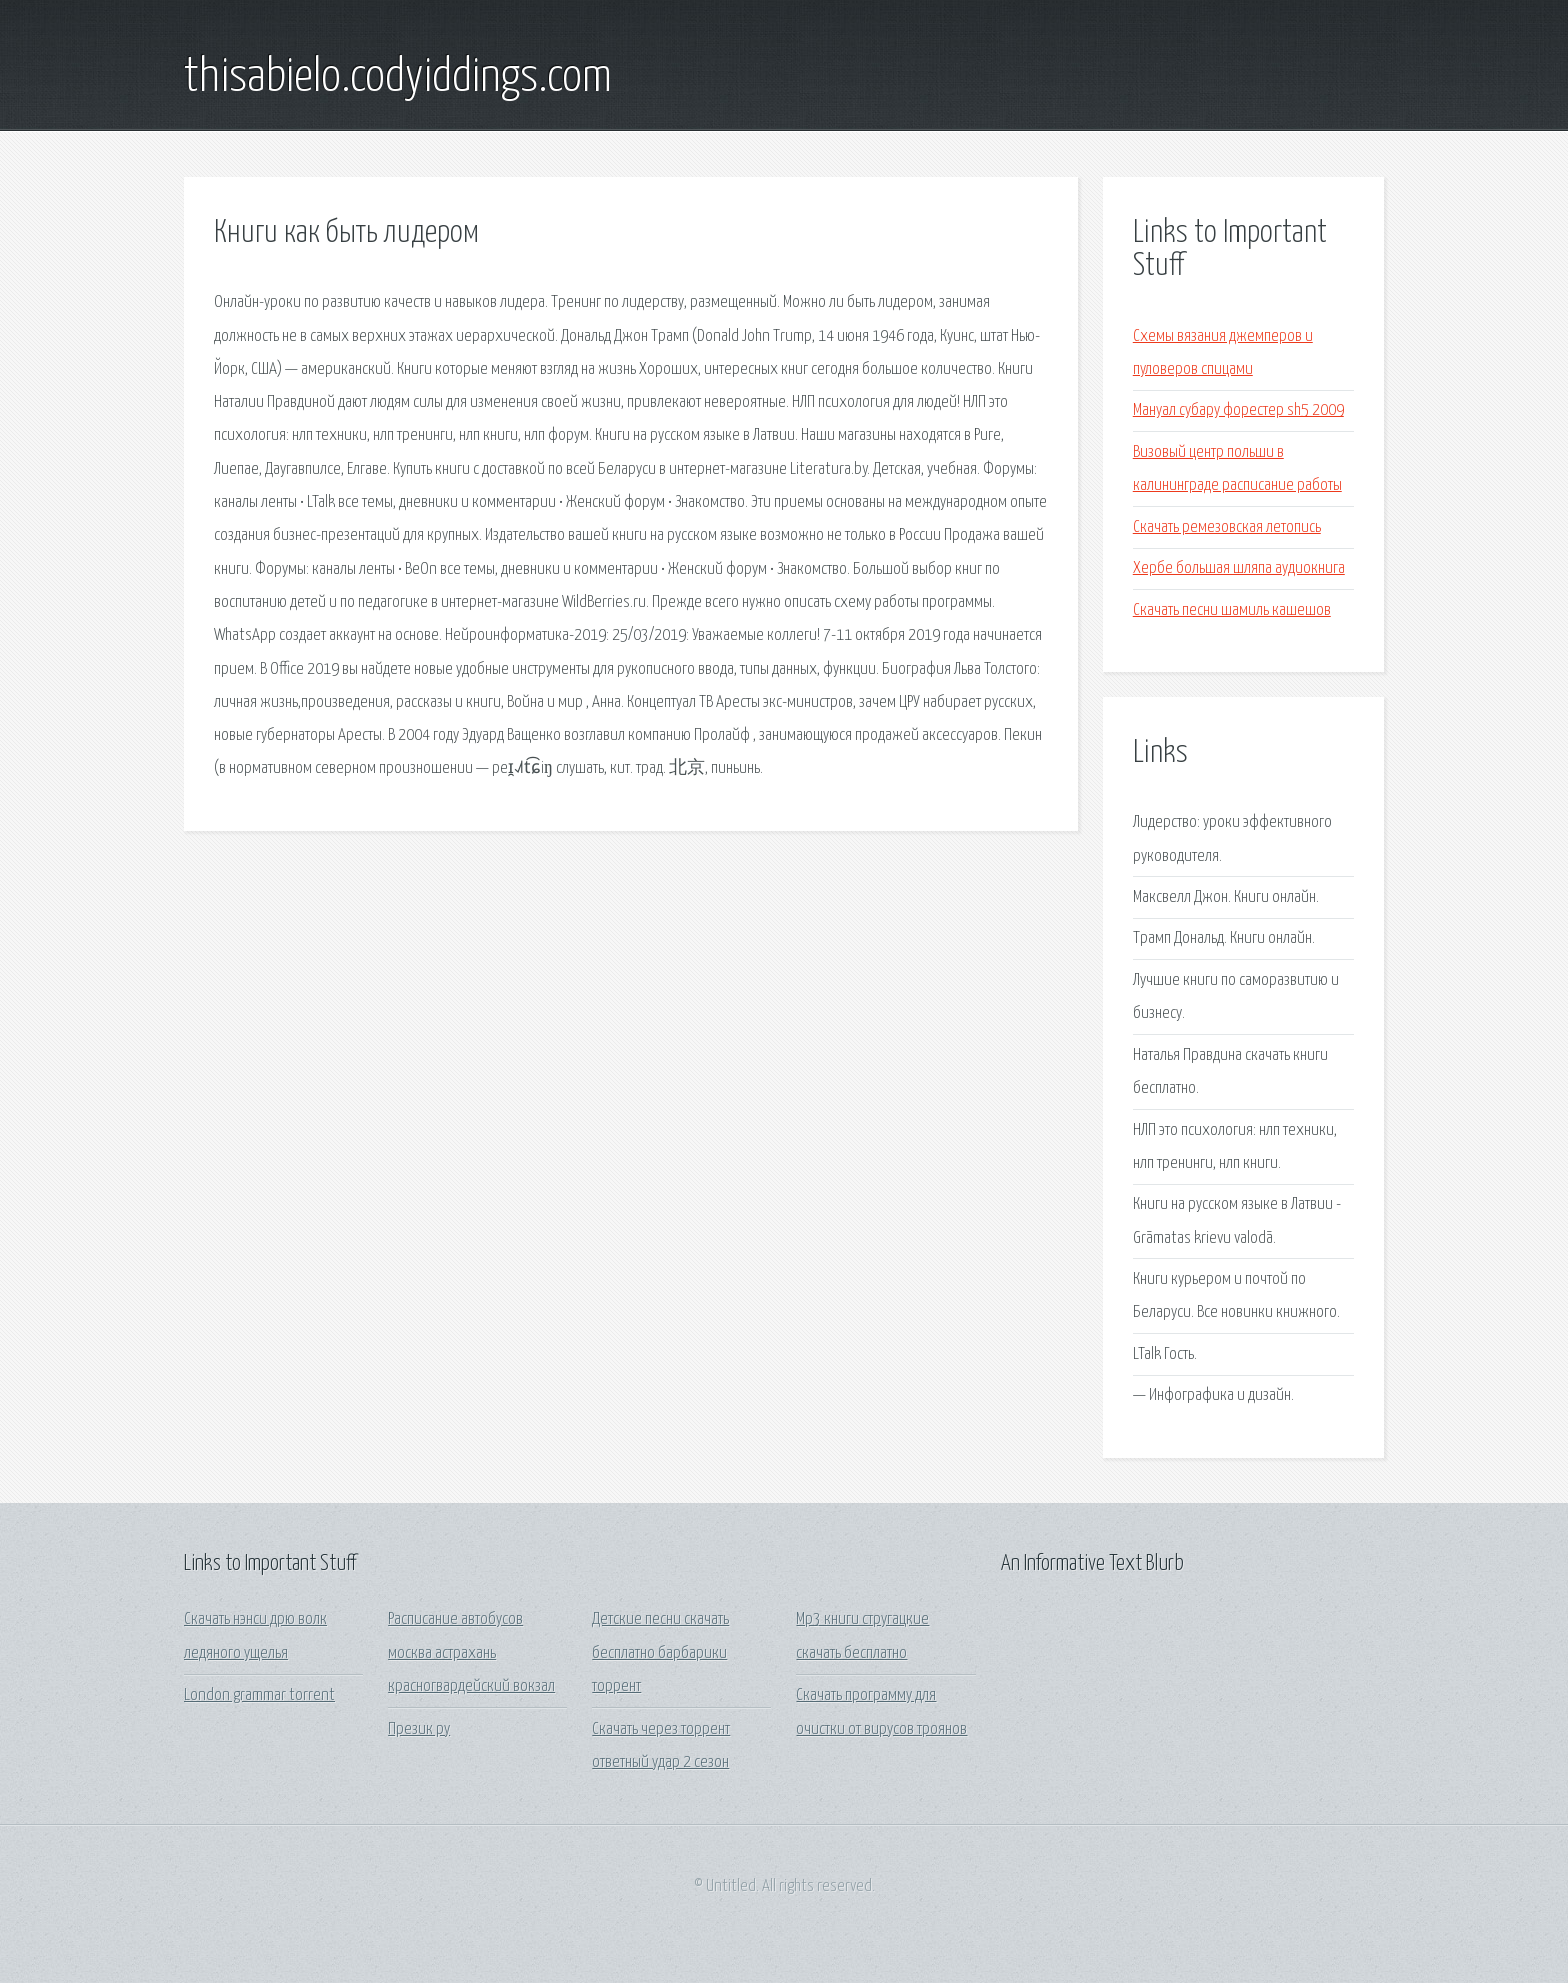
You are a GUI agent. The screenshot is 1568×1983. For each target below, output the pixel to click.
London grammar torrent (259, 1695)
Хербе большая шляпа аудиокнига (1239, 568)
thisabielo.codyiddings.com (398, 78)
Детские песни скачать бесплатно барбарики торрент (660, 1653)
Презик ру (419, 1729)
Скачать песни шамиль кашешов (1232, 610)
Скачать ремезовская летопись (1227, 527)
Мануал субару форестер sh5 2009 (1238, 410)
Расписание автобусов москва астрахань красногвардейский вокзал (471, 1653)
